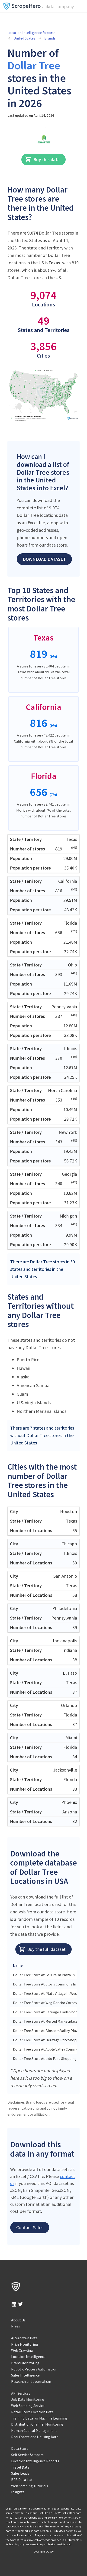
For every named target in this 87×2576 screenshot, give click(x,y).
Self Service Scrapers (27, 2454)
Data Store (19, 2448)
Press (15, 2326)
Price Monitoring (24, 2344)
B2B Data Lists (22, 2479)
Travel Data (20, 2467)
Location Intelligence (28, 2356)
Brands (49, 38)
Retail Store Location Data (32, 2412)
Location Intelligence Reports (31, 32)
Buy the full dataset (42, 1949)
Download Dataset (44, 559)
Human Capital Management (34, 2430)
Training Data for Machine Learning (39, 2418)
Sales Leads (20, 2473)
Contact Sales (29, 2227)
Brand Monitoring (25, 2362)
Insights (17, 2492)
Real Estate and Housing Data (34, 2436)
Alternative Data (24, 2338)
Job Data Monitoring (27, 2399)
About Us (18, 2320)
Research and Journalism (31, 2381)
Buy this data (42, 159)
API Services (20, 2393)
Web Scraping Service (28, 2405)
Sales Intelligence (25, 2375)
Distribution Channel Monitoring (37, 2424)
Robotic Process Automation (34, 2369)
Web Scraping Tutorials (29, 2485)
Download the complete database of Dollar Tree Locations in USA (43, 1867)
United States (24, 38)
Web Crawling (22, 2350)
